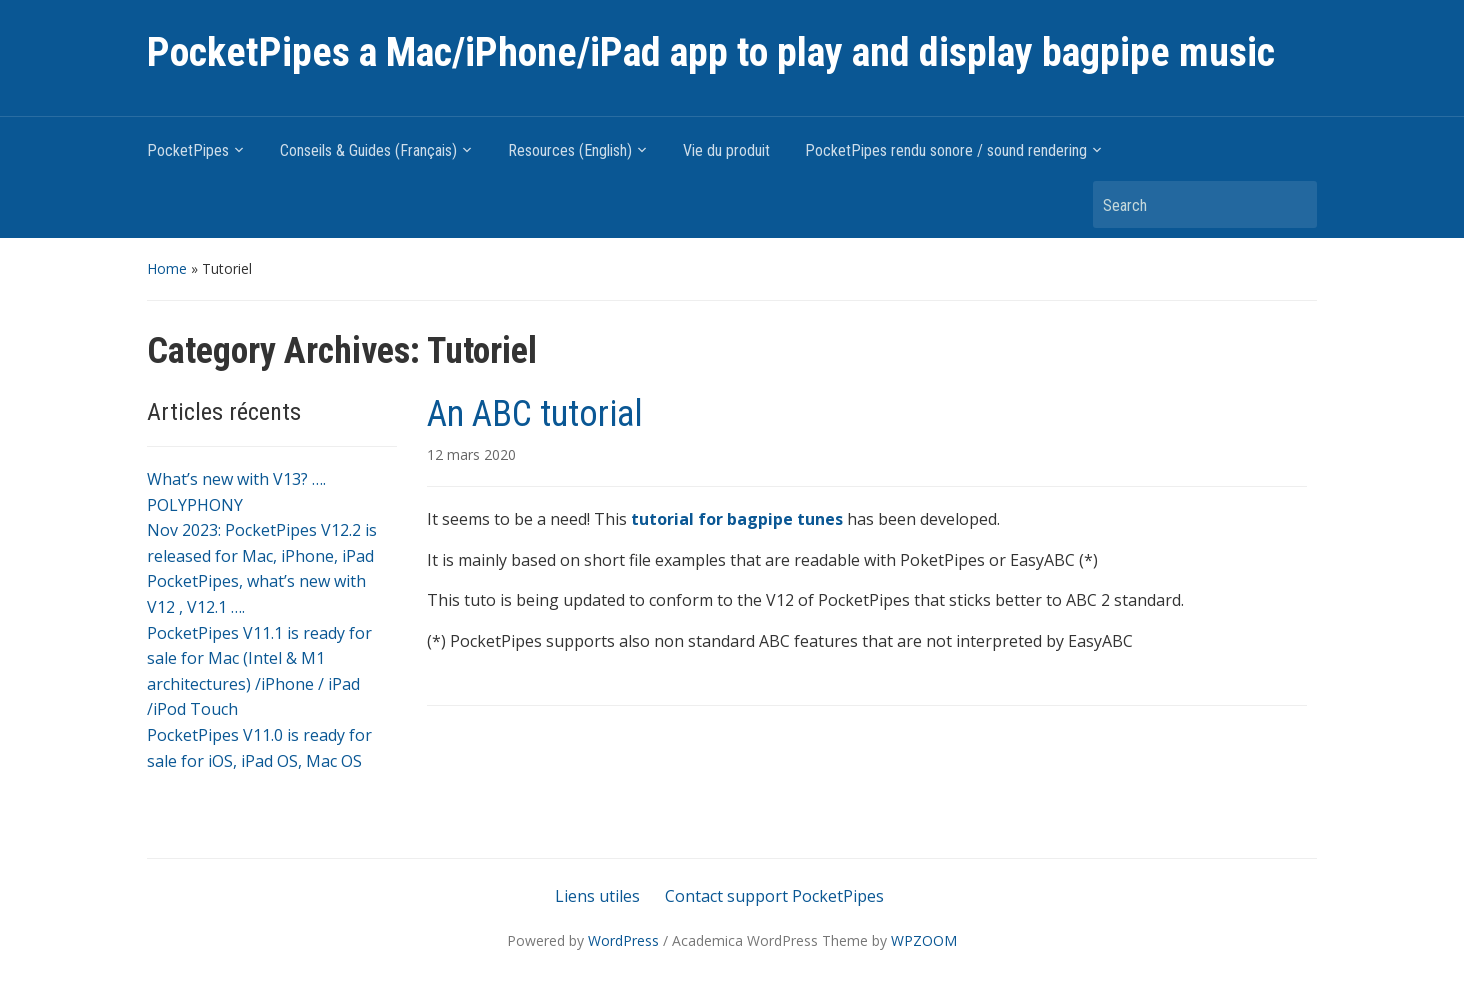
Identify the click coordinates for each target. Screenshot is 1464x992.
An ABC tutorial (535, 414)
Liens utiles (597, 896)
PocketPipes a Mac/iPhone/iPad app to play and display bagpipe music (711, 52)
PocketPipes (188, 150)
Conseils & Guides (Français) (368, 150)
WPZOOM (924, 940)
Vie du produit (726, 150)
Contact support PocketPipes (774, 896)
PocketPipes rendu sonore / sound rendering (946, 150)
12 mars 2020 (471, 454)
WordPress (623, 940)
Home (167, 268)
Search (1292, 204)
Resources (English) (570, 150)
